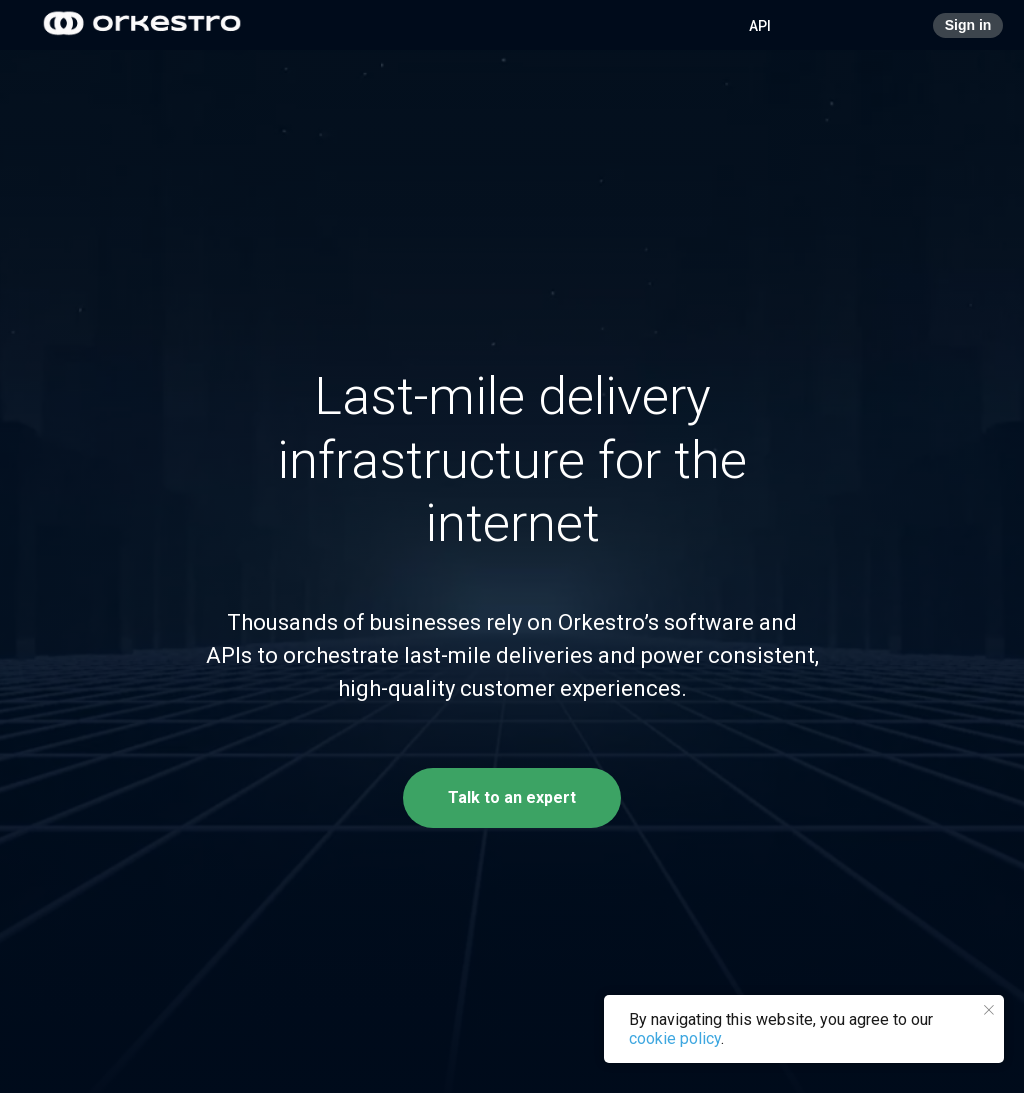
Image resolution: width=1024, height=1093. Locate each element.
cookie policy (675, 1038)
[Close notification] (989, 1010)
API (760, 26)
